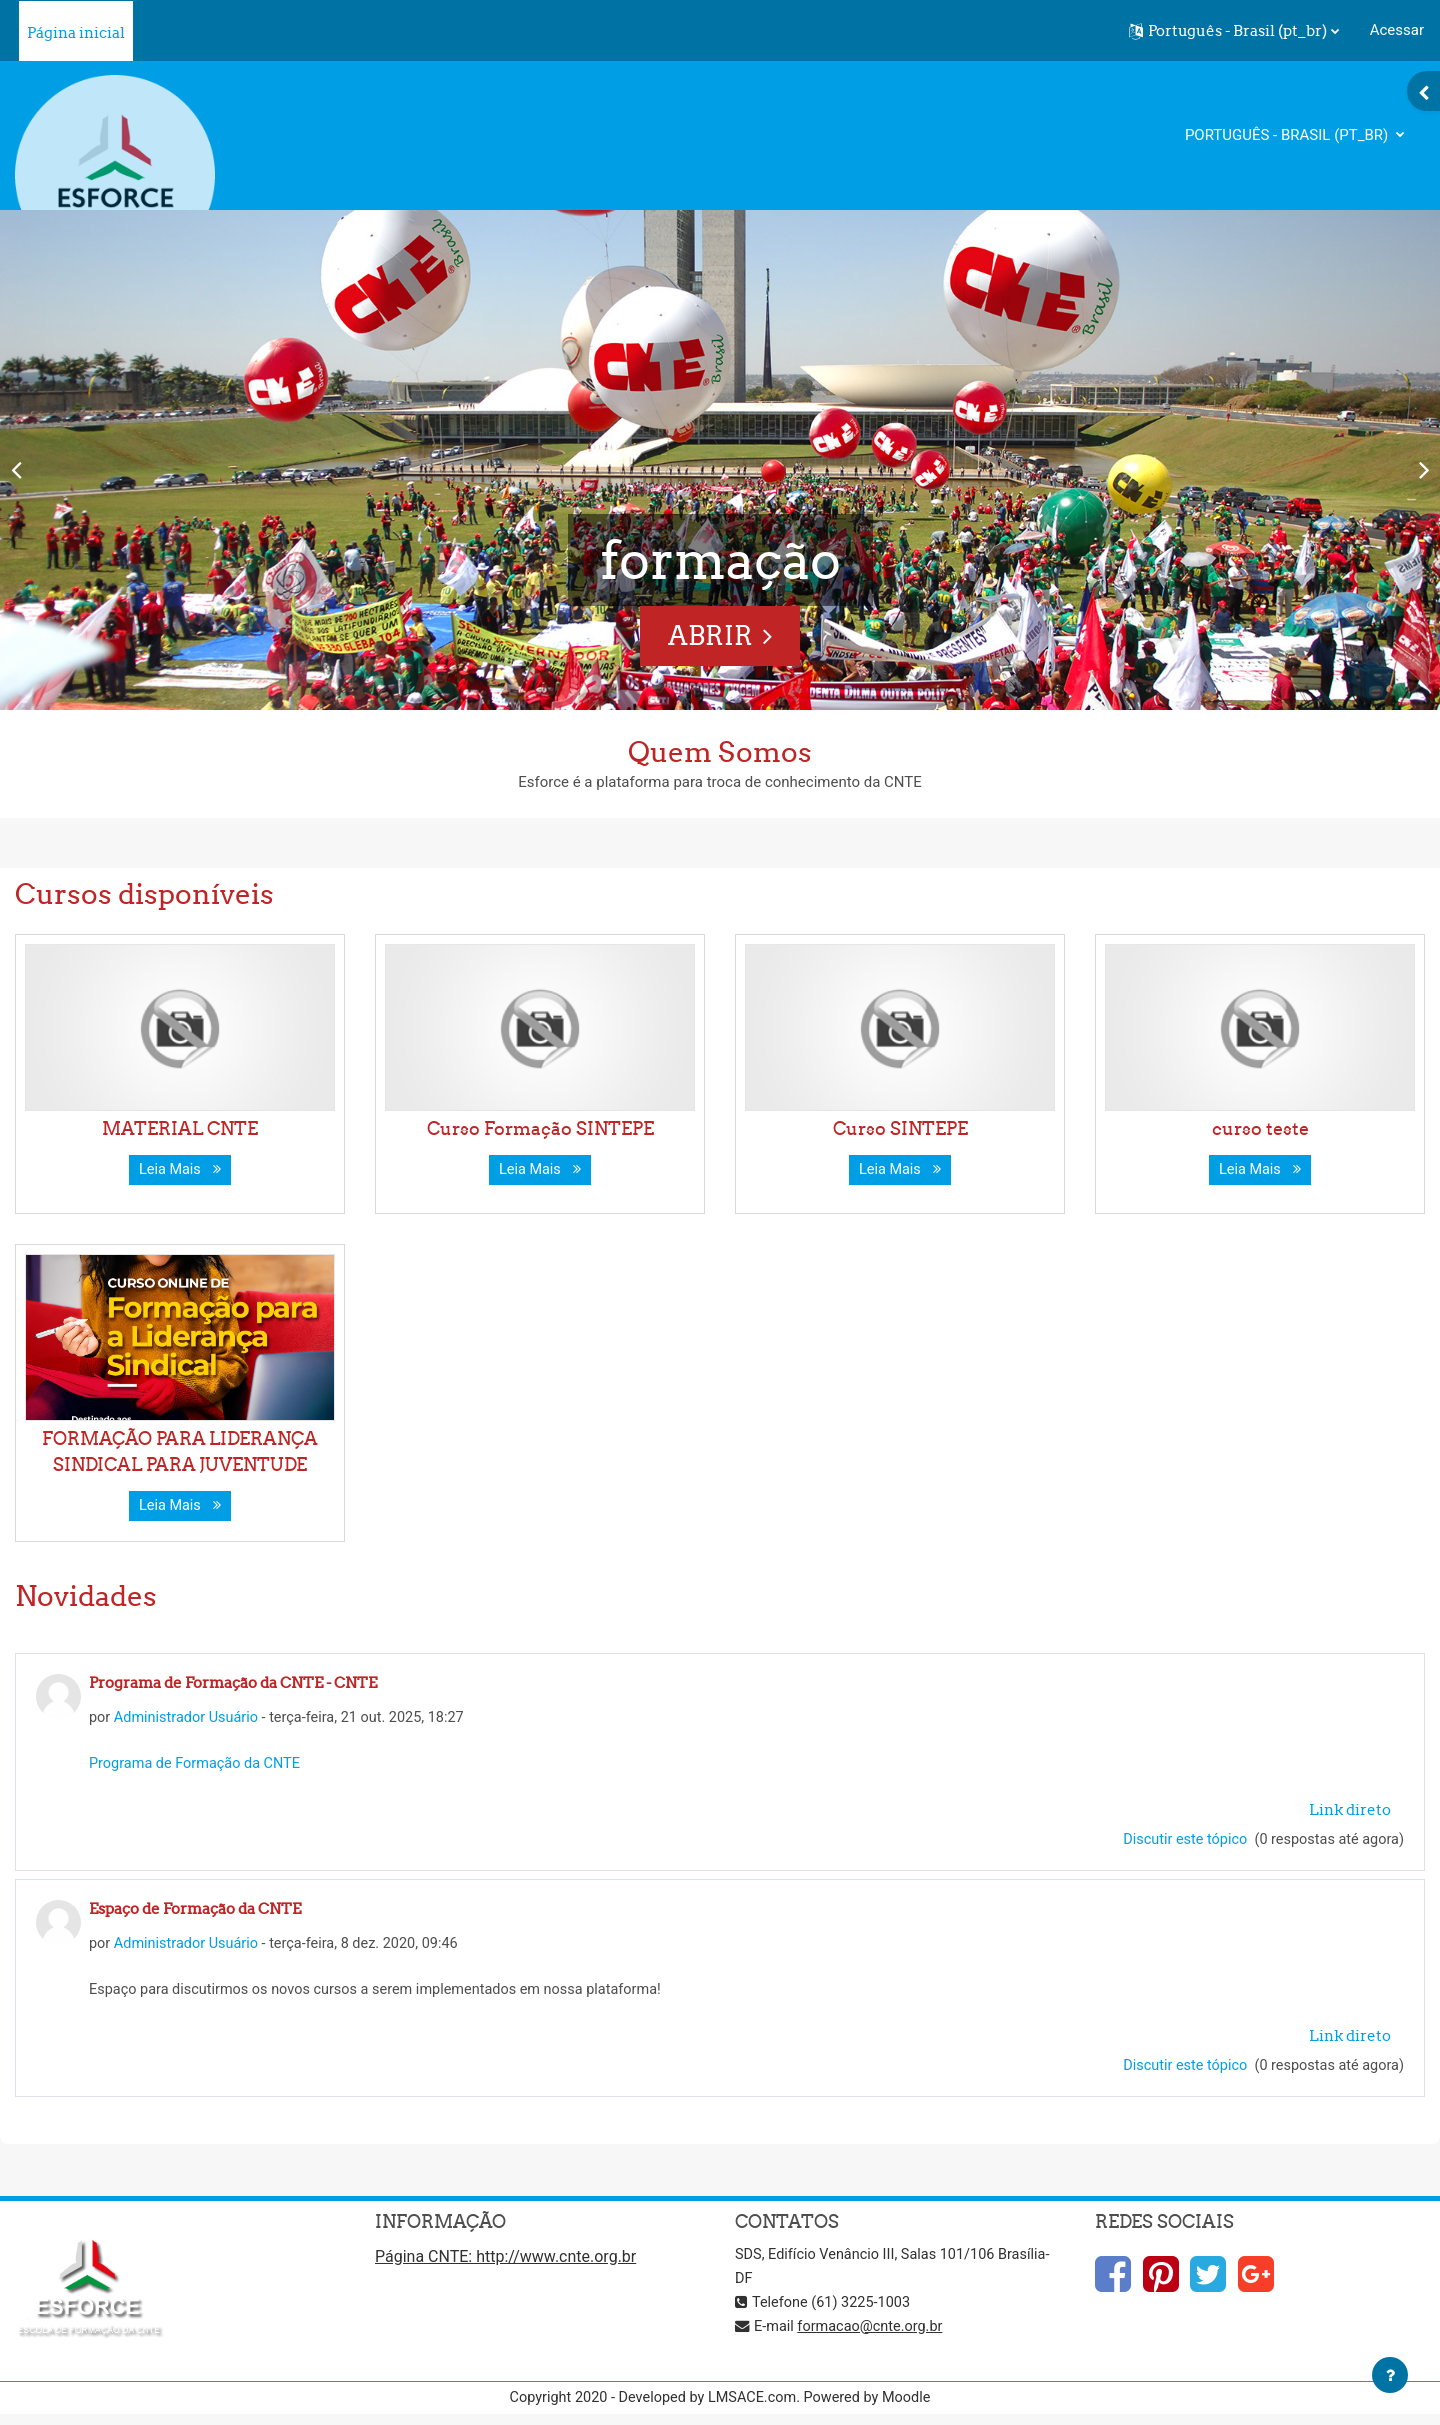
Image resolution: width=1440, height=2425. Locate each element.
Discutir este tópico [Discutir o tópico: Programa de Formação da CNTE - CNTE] (1179, 1842)
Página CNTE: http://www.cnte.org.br (505, 2263)
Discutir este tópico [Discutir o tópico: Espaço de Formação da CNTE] (1179, 2071)
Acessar (1397, 30)
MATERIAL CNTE (180, 1128)
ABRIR (710, 635)
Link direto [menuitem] (1350, 1811)
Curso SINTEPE (900, 1128)
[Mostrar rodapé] (1390, 2375)
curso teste (1260, 1128)
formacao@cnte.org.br (875, 2333)
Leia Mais (180, 1170)
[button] (1234, 31)
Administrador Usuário (190, 1719)
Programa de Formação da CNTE (198, 1766)
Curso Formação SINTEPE (540, 1128)
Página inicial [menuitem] (76, 32)
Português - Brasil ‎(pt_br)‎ (1288, 135)
